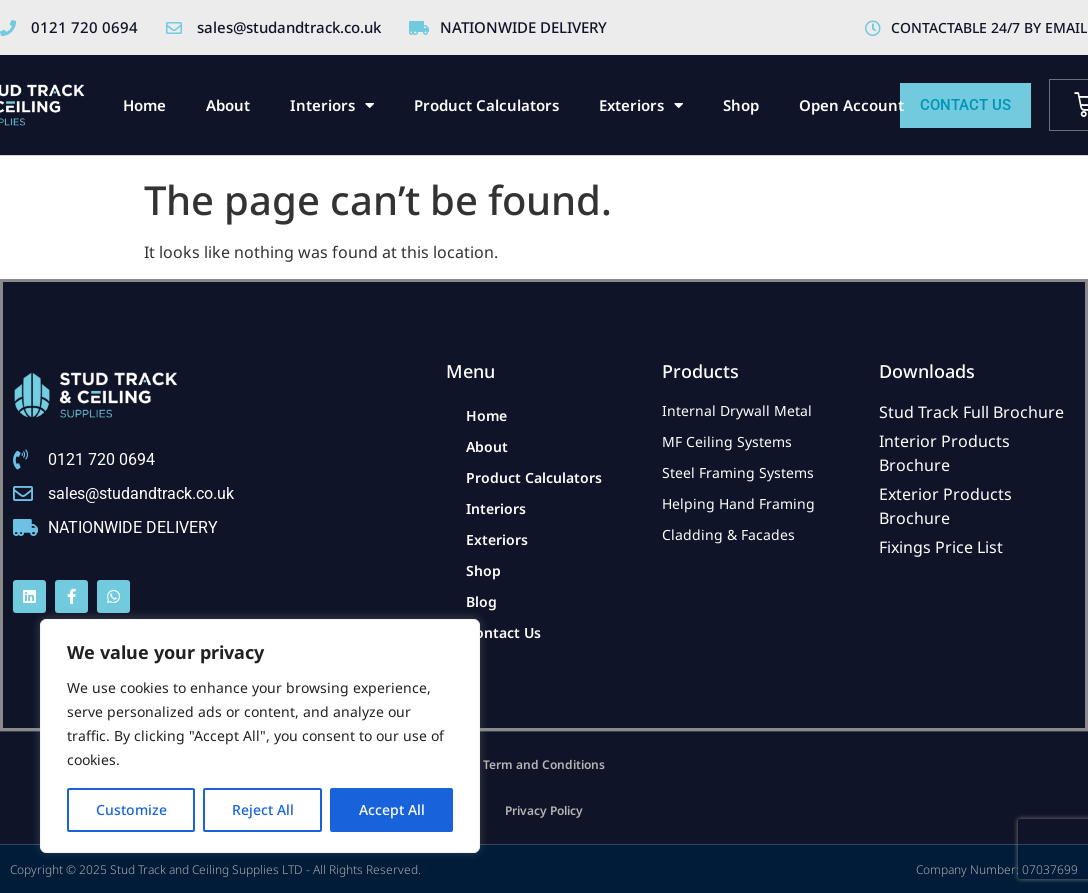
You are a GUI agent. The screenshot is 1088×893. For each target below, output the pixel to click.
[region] (260, 736)
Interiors (332, 105)
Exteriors (641, 105)
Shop (741, 105)
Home (144, 105)
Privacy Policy (544, 810)
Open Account (851, 105)
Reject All (263, 809)
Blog (481, 601)
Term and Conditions (544, 764)
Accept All (392, 809)
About (228, 105)
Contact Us (503, 632)
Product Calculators (486, 105)
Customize (131, 809)
